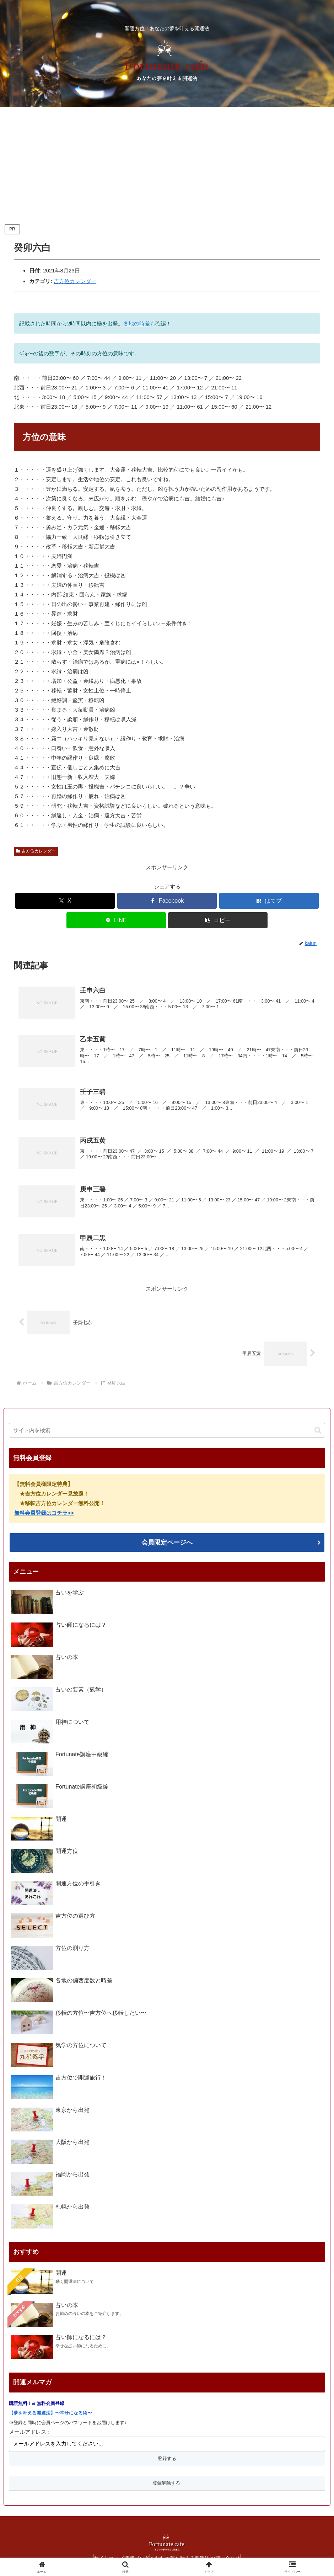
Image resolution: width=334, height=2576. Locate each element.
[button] (218, 920)
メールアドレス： (30, 2427)
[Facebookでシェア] (167, 901)
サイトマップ (99, 2553)
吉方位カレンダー (75, 281)
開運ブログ (133, 2553)
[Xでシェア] (65, 901)
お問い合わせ (235, 2553)
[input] (167, 1425)
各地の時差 (136, 323)
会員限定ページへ (167, 1537)
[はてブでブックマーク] (269, 901)
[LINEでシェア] (116, 920)
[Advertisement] (167, 165)
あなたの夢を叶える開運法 (183, 2553)
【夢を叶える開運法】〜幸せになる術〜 (50, 2408)
